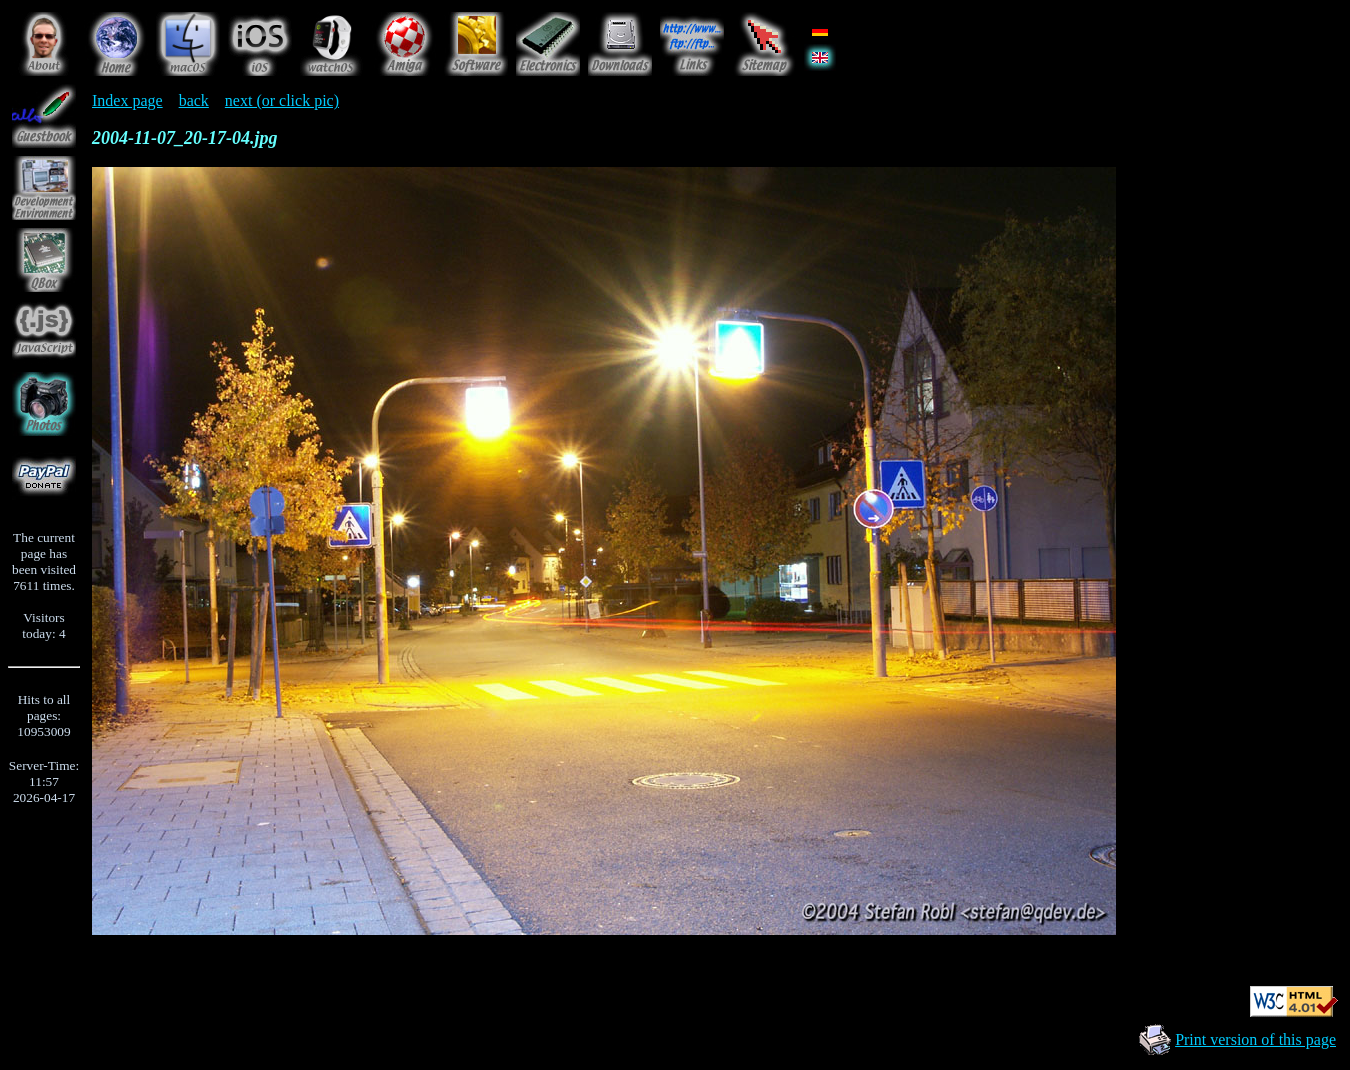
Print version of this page (1255, 1039)
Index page (127, 100)
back (194, 100)
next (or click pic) (282, 100)
